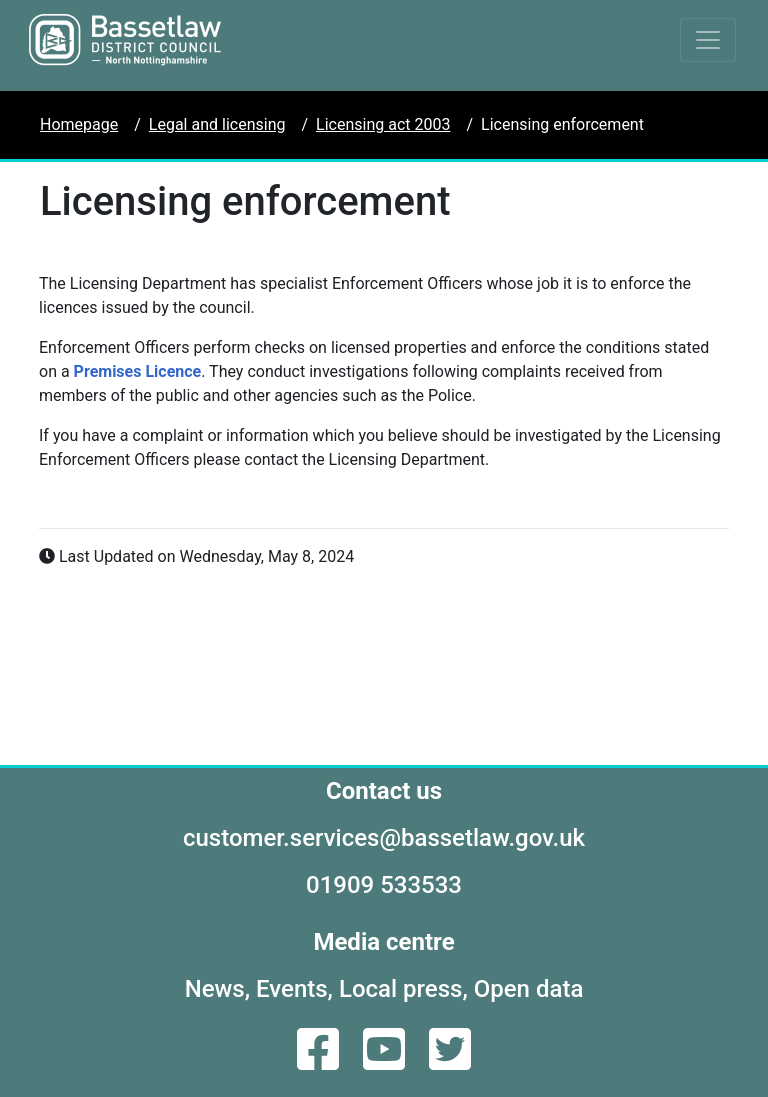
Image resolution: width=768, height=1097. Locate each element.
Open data (529, 989)
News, (217, 989)
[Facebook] (320, 1061)
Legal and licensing (217, 124)
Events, (294, 989)
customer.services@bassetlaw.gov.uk (384, 838)
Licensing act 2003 (383, 124)
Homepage (79, 124)
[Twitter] (450, 1061)
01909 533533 (384, 885)
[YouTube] (386, 1061)
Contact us (384, 791)
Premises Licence (138, 371)
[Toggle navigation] (708, 40)
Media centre (383, 942)
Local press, (403, 989)
